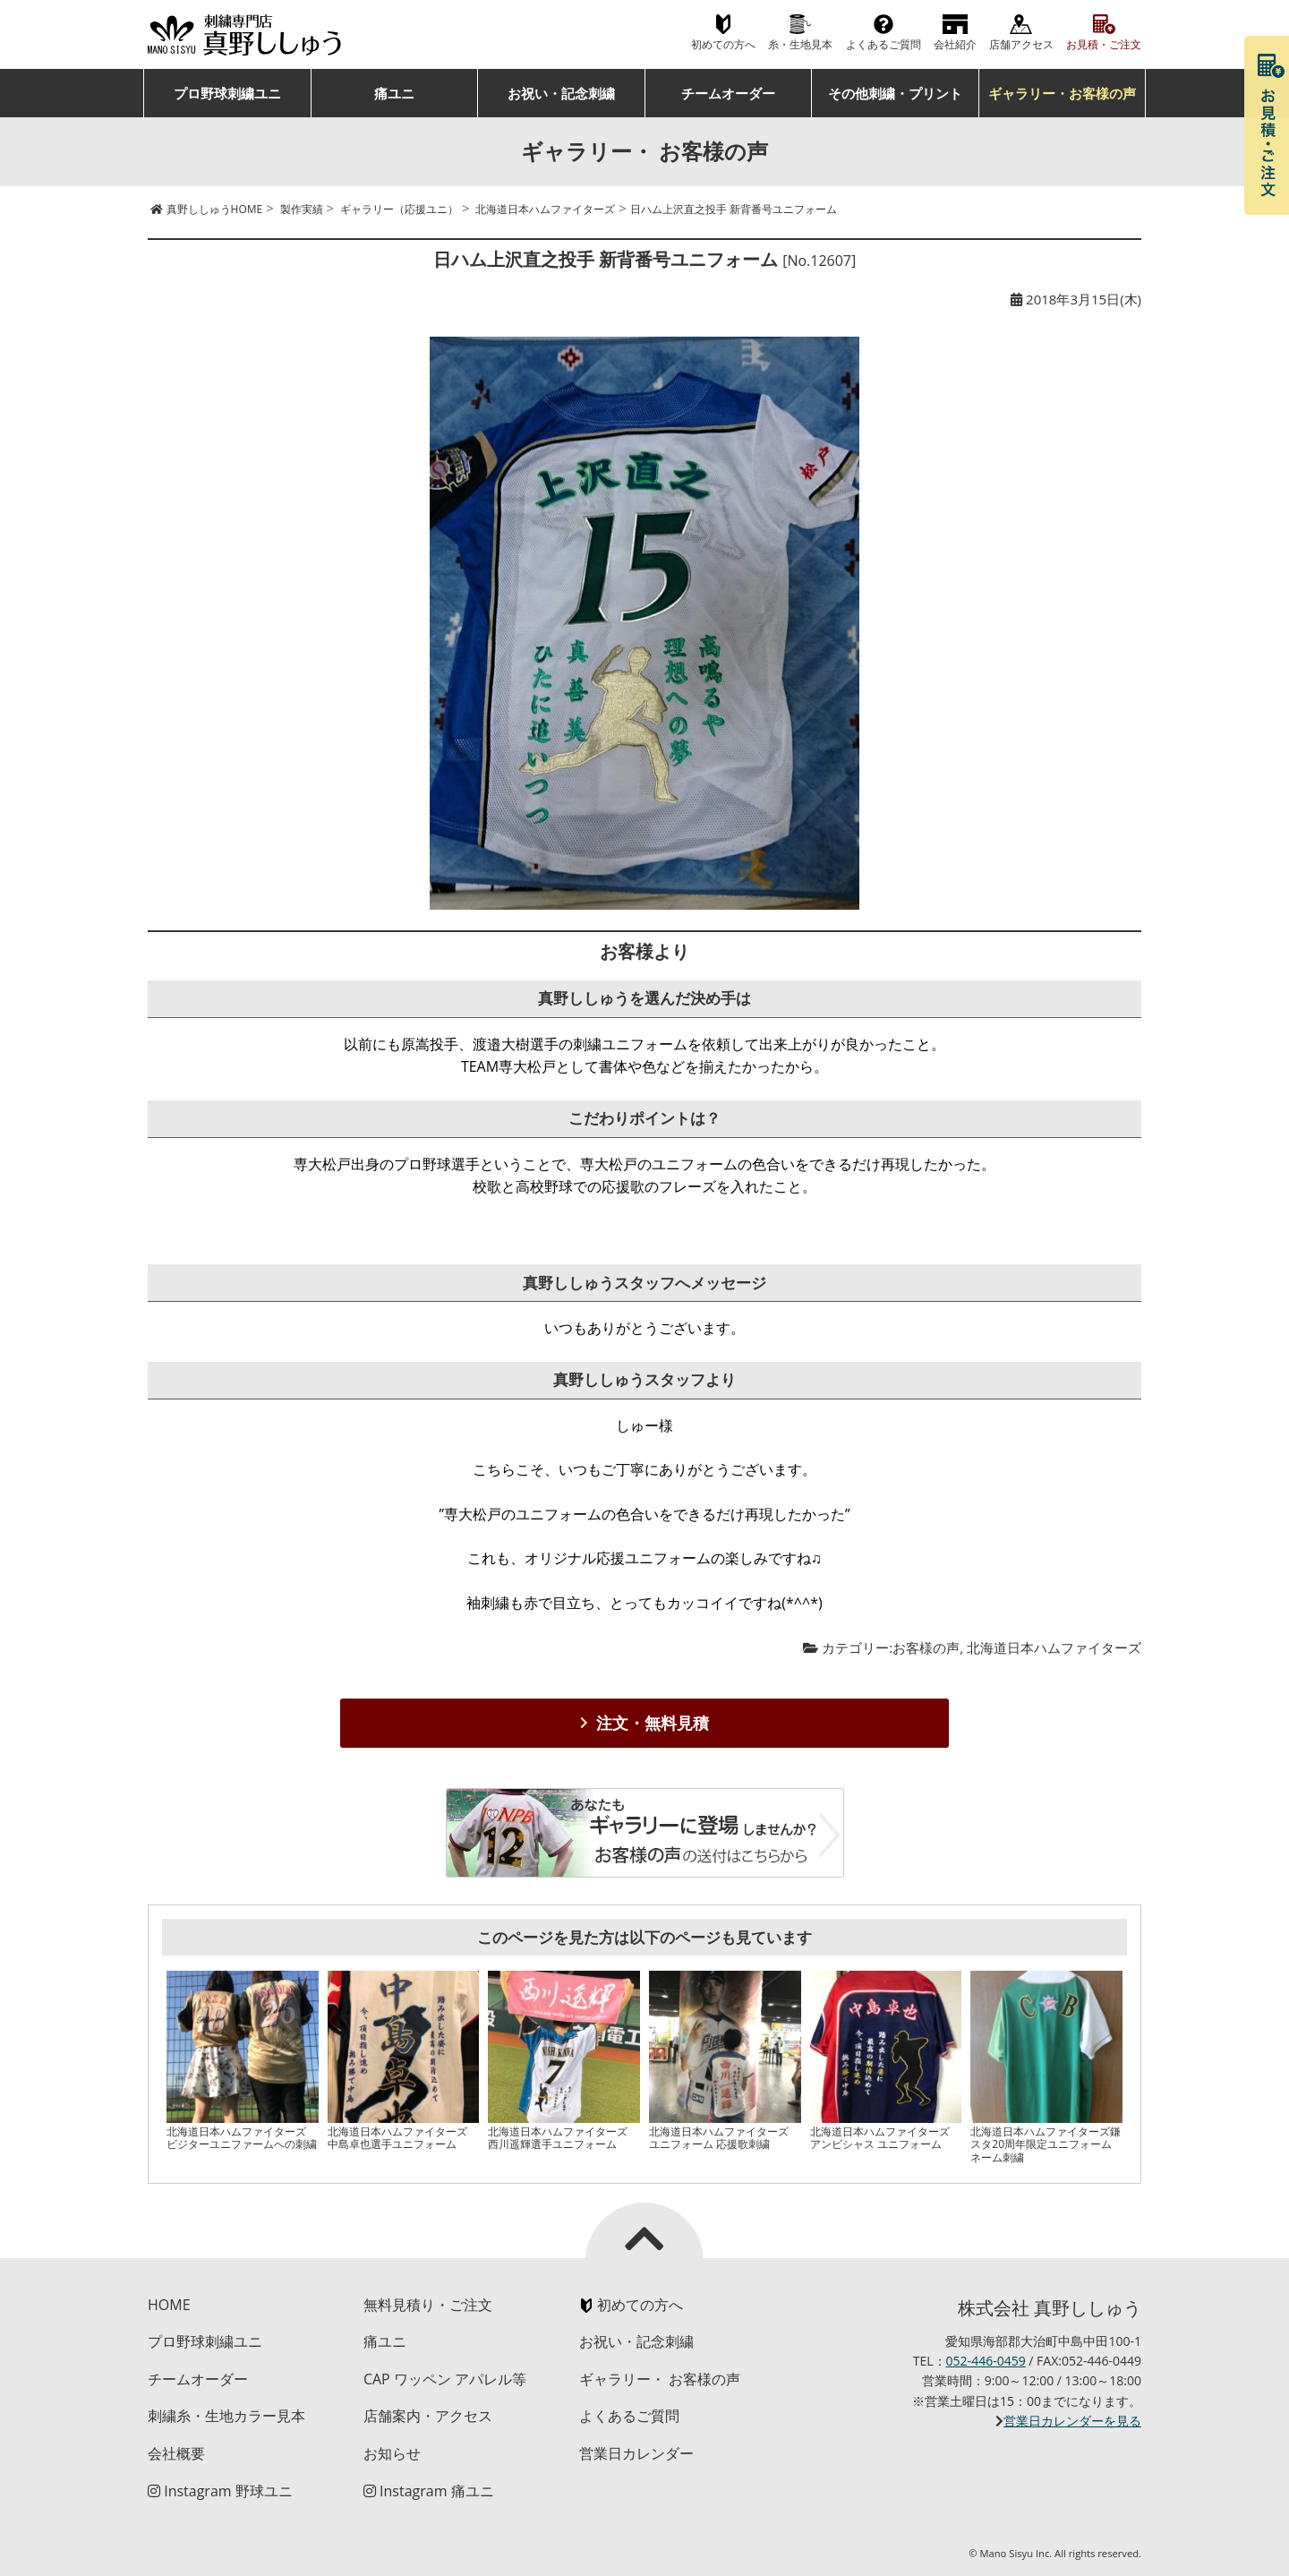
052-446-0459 (986, 2360)
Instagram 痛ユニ (428, 2491)
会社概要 (176, 2453)
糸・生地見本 (800, 44)
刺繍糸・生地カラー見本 (226, 2416)
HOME (169, 2305)
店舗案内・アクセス (427, 2416)
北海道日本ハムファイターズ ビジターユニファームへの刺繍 (241, 2138)
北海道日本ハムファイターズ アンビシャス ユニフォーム (880, 2138)
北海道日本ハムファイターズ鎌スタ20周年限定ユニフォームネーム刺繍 (1045, 2144)
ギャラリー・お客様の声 (1062, 93)
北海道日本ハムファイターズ (1054, 1647)
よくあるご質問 (883, 44)
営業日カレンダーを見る (1072, 2420)
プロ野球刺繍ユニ (227, 93)
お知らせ (392, 2453)
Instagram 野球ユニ (220, 2491)
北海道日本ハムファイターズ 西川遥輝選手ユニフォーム (557, 2138)
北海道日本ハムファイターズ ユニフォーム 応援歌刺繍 (719, 2138)
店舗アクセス (1021, 44)
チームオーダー (728, 93)
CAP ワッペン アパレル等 (444, 2379)
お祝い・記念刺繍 (561, 93)
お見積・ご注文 (1103, 44)
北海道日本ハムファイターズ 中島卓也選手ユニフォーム (397, 2138)
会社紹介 (955, 44)
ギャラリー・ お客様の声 (659, 2379)
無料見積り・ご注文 (427, 2305)
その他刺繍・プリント (895, 93)
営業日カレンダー (636, 2453)
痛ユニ (394, 93)
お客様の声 (926, 1647)
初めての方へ (723, 44)
